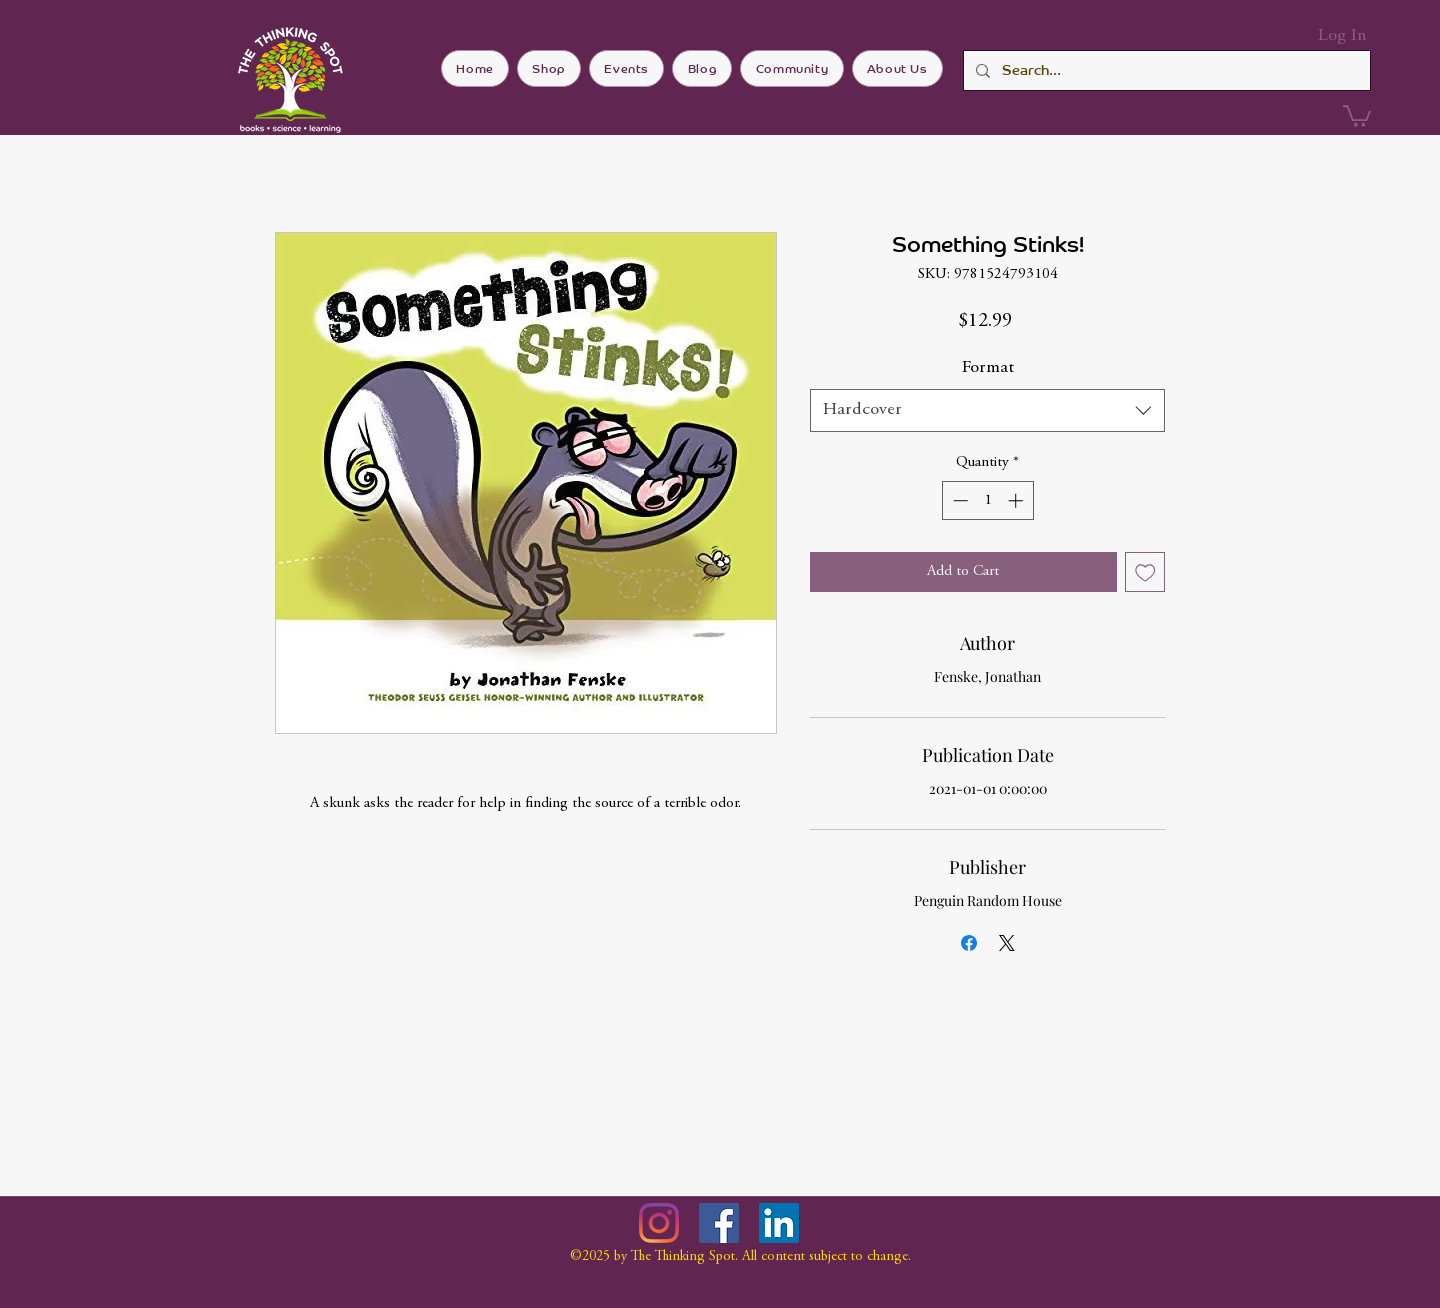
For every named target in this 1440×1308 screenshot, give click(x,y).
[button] (1357, 115)
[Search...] (1165, 70)
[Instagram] (659, 1223)
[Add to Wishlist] (1145, 572)
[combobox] (987, 410)
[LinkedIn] (779, 1223)
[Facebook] (719, 1223)
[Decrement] (958, 500)
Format (988, 368)
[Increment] (1017, 500)
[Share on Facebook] (969, 943)
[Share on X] (1007, 943)
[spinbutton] (987, 500)
